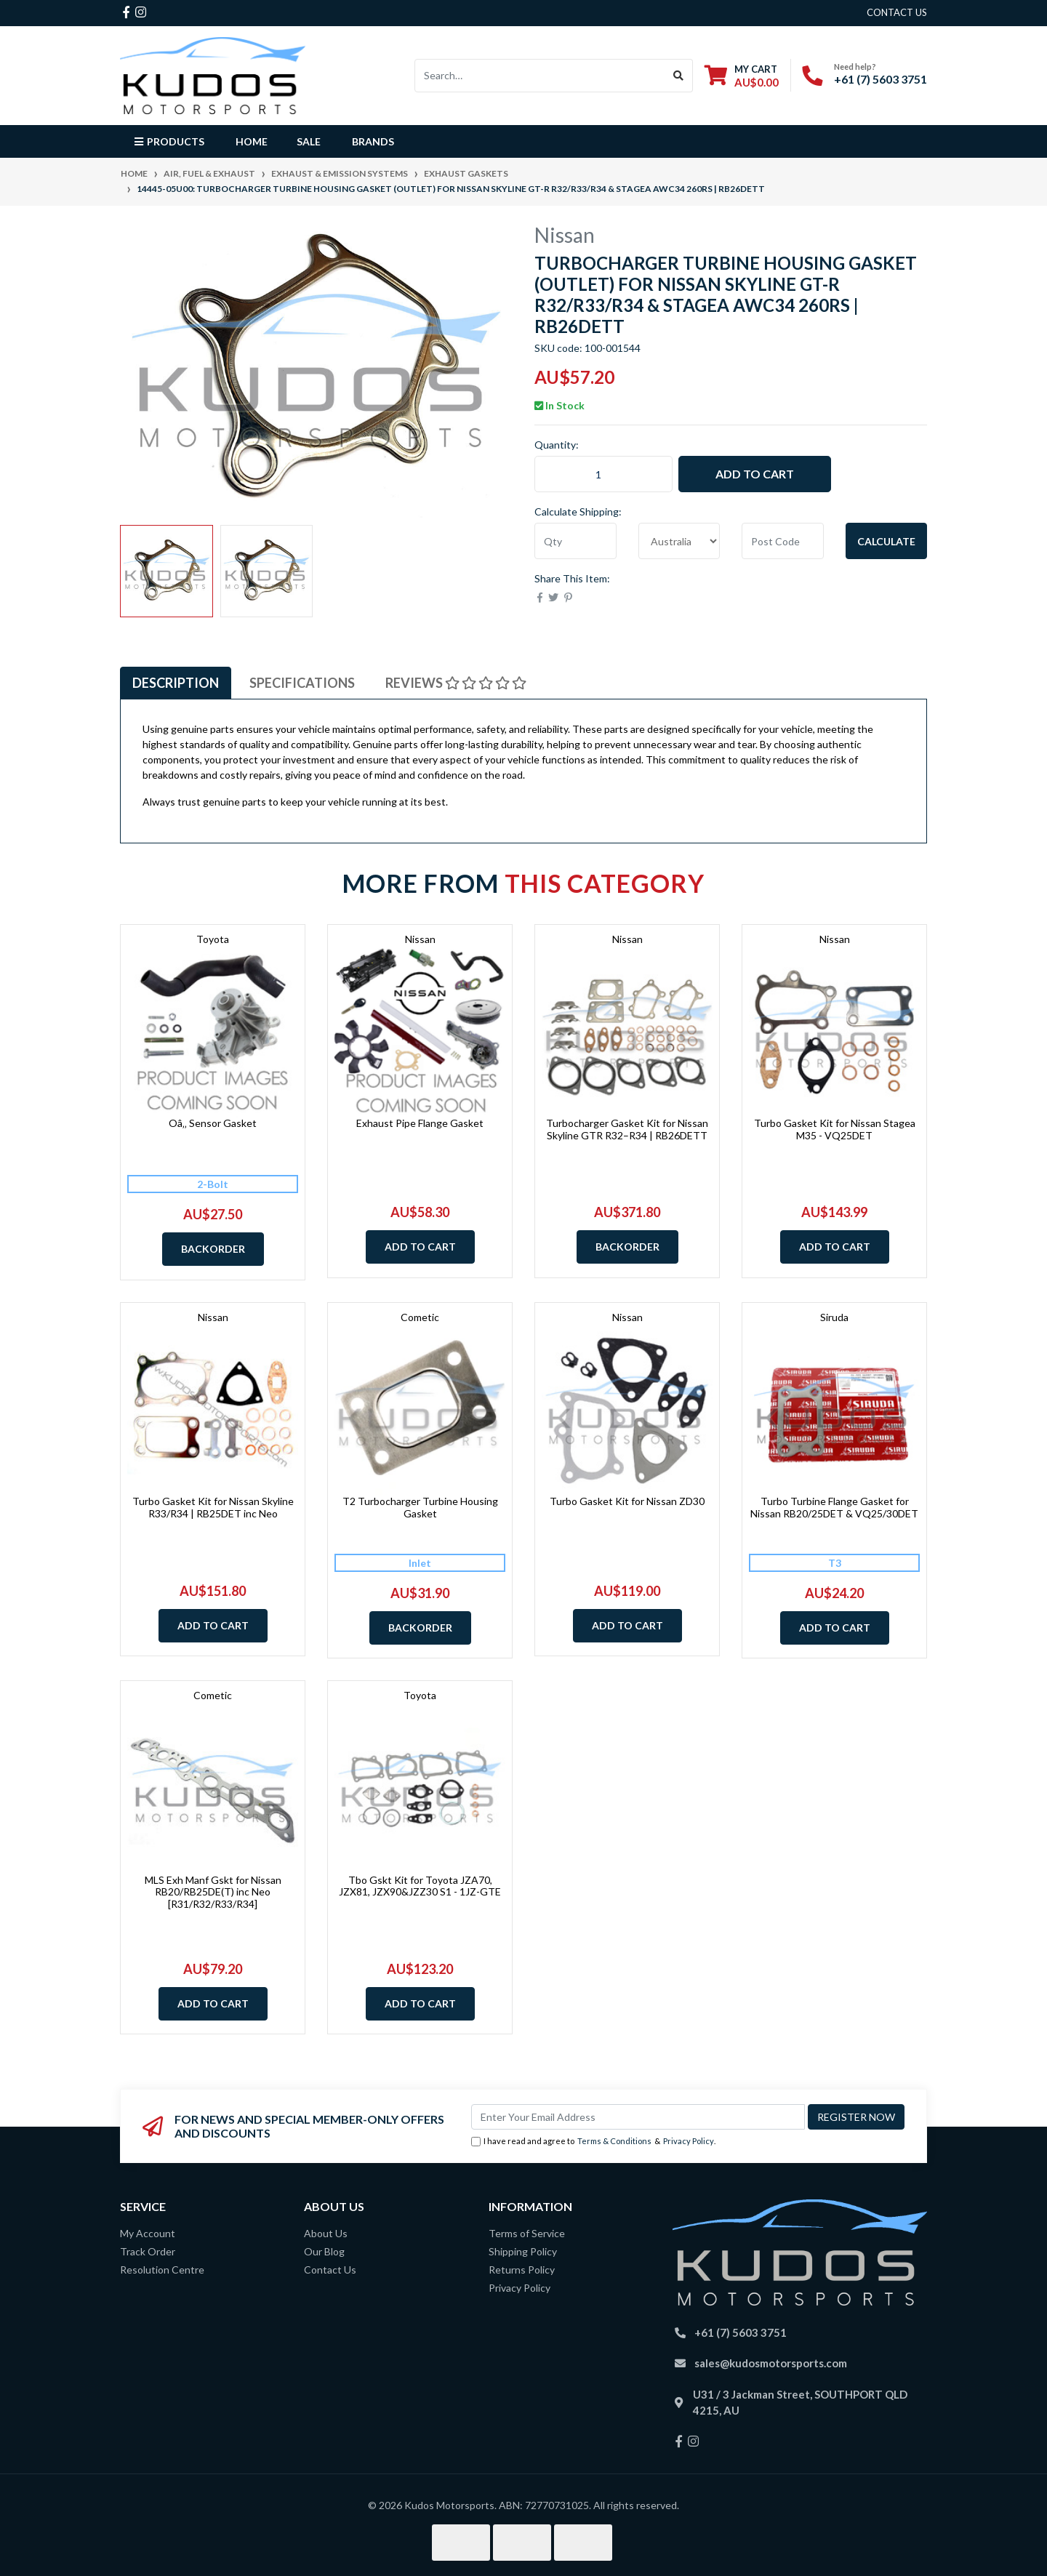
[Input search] (539, 75)
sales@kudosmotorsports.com (770, 2363)
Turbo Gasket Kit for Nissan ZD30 (627, 1501)
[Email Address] (638, 2117)
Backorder (213, 1249)
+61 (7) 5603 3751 (880, 79)
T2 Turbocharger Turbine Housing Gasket (420, 1507)
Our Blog (324, 2251)
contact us (897, 12)
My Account (147, 2233)
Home (252, 141)
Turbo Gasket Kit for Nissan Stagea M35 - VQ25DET (834, 1129)
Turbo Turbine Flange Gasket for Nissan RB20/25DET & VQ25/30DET (834, 1507)
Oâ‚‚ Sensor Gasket (213, 1123)
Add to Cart (754, 474)
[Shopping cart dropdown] (741, 75)
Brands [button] (373, 141)
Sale (309, 141)
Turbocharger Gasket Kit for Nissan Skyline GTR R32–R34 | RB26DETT (627, 1129)
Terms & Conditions (614, 2141)
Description (175, 683)
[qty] (575, 541)
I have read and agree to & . (593, 2141)
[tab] (175, 683)
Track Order (147, 2251)
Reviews (455, 683)
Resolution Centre (162, 2269)
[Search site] (679, 75)
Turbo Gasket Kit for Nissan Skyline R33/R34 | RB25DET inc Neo (213, 1507)
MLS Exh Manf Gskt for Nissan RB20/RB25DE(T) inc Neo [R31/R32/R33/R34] (213, 1892)
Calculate (886, 541)
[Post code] (783, 541)
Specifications (302, 683)
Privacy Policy (688, 2141)
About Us (326, 2233)
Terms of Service (527, 2233)
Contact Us (330, 2269)
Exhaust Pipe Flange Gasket (420, 1123)
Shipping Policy (523, 2251)
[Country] (679, 541)
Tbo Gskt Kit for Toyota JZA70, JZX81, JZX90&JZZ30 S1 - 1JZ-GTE (420, 1886)
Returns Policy (522, 2269)
